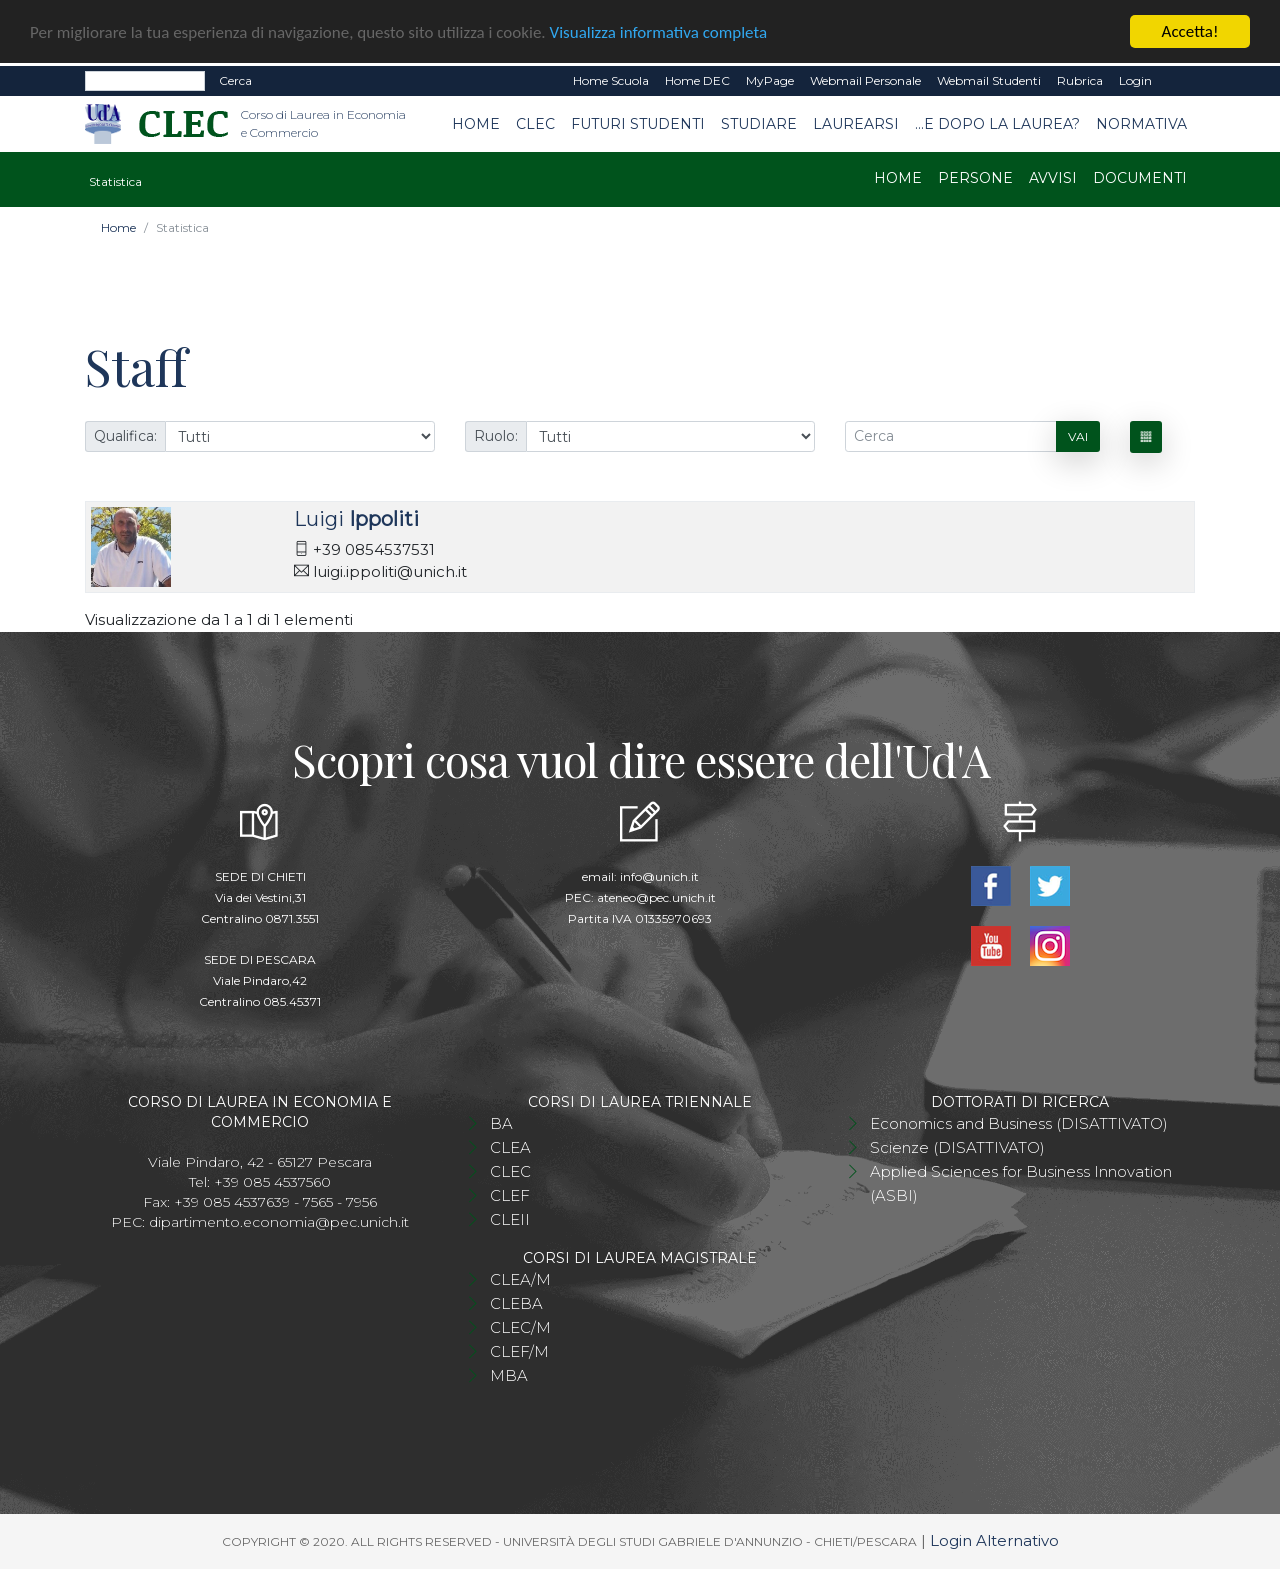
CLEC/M (520, 1327)
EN (1177, 81)
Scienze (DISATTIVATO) (957, 1147)
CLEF (510, 1195)
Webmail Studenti (989, 80)
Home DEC (697, 80)
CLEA (510, 1147)
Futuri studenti (638, 123)
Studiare (759, 123)
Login (1135, 80)
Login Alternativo (994, 1540)
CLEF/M (519, 1351)
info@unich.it (659, 876)
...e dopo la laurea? (997, 123)
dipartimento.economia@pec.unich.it (279, 1222)
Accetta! (1190, 31)
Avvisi (1053, 178)
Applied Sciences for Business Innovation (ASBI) (1021, 1183)
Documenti (1140, 178)
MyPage (770, 80)
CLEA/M (520, 1279)
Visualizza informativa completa (659, 31)
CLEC (535, 123)
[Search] (145, 81)
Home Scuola (611, 80)
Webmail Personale (865, 80)
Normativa (1141, 123)
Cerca (235, 80)
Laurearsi (856, 123)
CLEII (510, 1219)
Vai (1078, 435)
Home (476, 123)
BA (501, 1123)
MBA (509, 1375)
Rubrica (1080, 80)
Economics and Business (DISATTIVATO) (1019, 1123)
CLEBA (516, 1303)
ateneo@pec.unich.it (656, 897)
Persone (975, 178)
